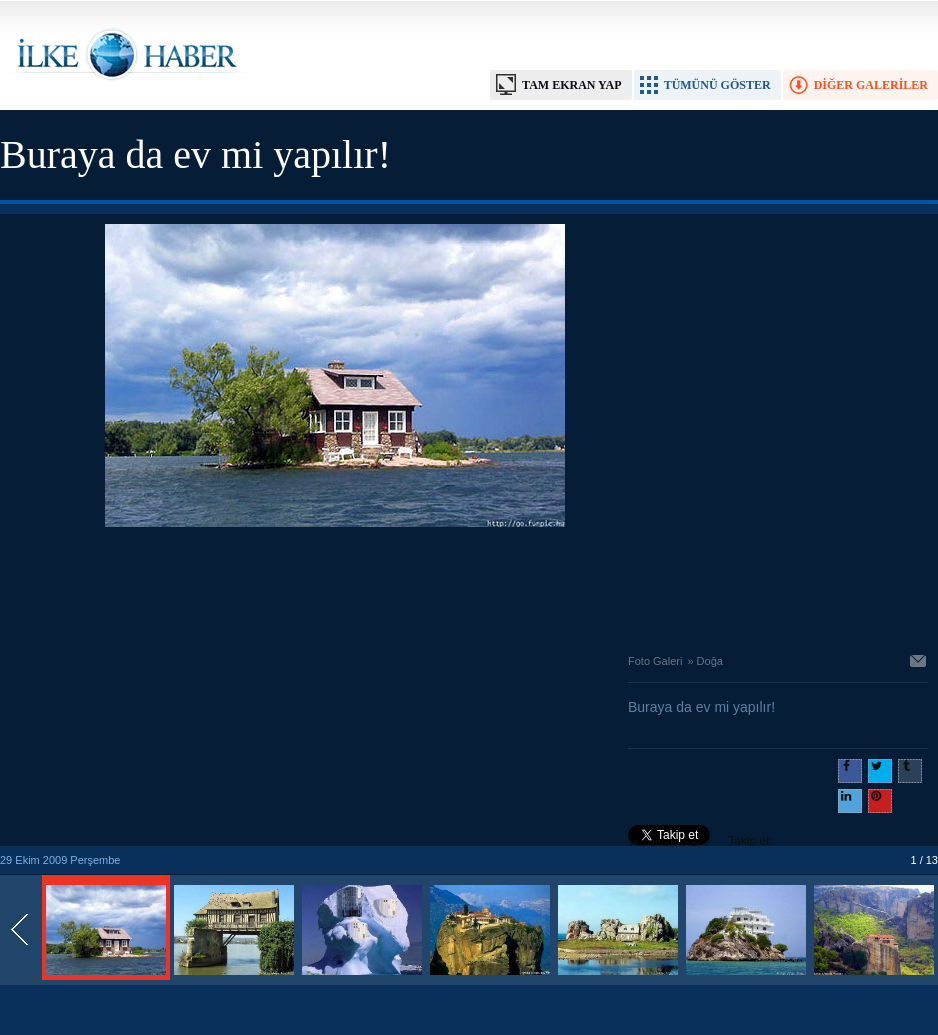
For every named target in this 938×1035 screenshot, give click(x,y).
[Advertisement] (335, 585)
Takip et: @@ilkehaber (700, 843)
